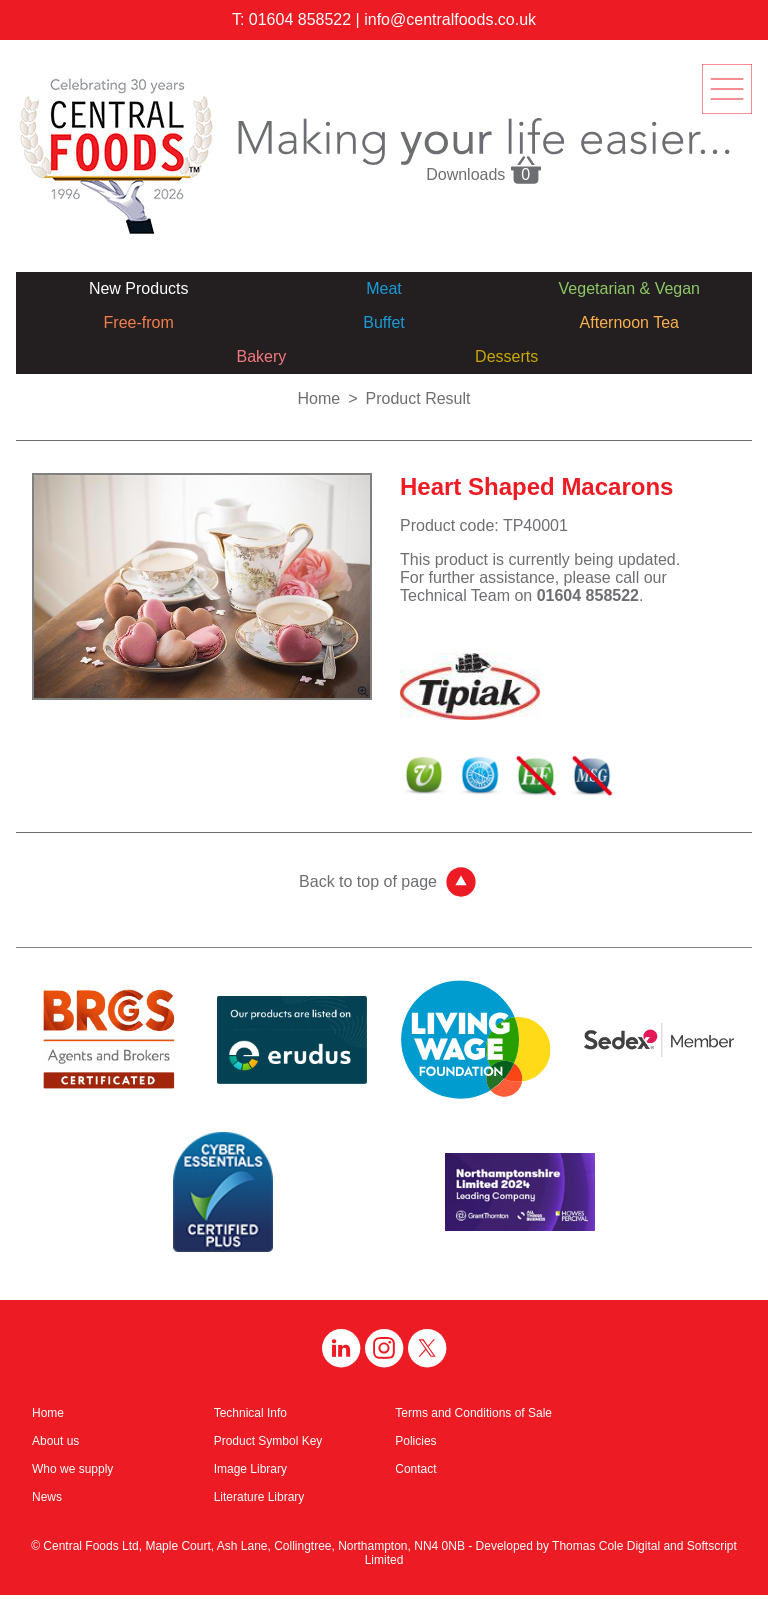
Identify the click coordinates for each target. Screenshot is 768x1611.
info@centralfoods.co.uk (450, 19)
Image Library (250, 1469)
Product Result (418, 398)
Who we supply (72, 1469)
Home (319, 398)
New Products (139, 288)
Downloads (484, 169)
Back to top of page (368, 881)
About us (55, 1441)
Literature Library (259, 1497)
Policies (415, 1441)
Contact (415, 1469)
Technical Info (250, 1413)
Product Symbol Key (268, 1441)
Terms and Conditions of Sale (473, 1413)
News (47, 1497)
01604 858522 (300, 19)
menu (727, 89)
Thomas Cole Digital (606, 1546)
